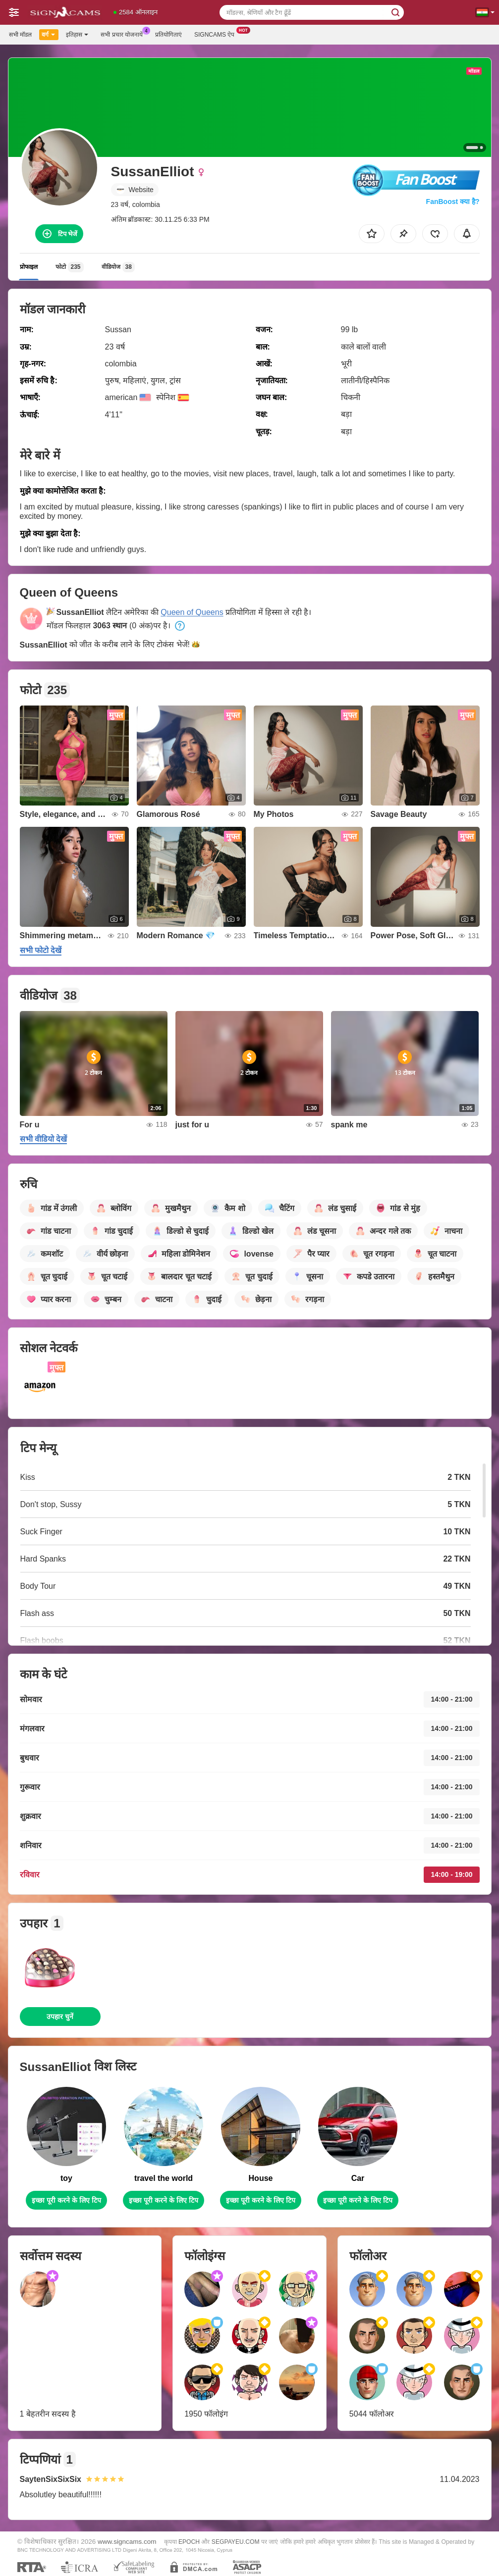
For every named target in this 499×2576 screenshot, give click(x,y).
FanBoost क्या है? (453, 201)
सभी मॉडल (20, 34)
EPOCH (189, 2541)
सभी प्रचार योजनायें (124, 33)
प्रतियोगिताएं (168, 34)
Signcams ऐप (216, 33)
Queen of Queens (192, 612)
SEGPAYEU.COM (236, 2541)
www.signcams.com (127, 2541)
